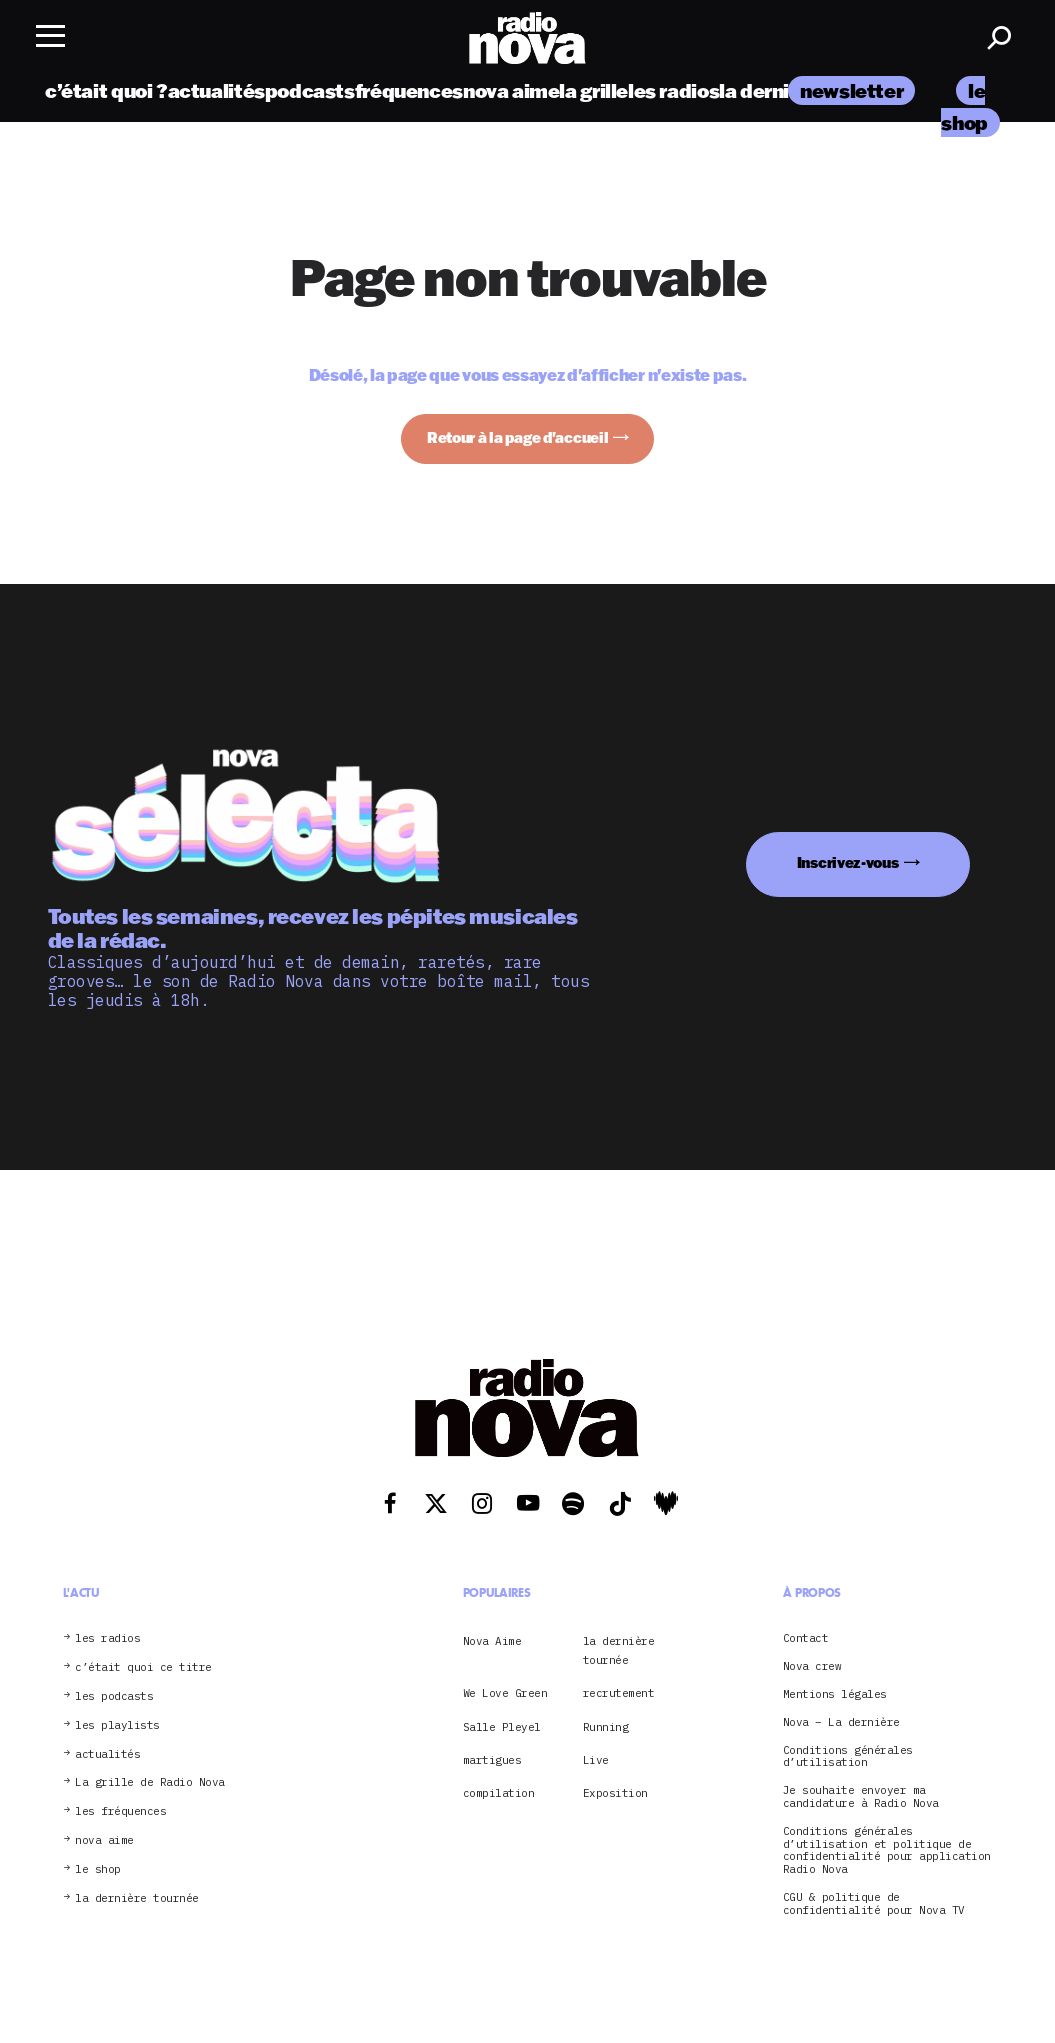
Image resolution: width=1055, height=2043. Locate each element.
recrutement (619, 1693)
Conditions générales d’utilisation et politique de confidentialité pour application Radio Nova (887, 1850)
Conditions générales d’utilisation (848, 1757)
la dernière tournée (137, 1898)
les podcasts (114, 1696)
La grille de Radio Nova (150, 1782)
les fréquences (120, 1811)
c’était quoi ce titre (143, 1667)
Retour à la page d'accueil (518, 437)
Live (596, 1760)
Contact (806, 1638)
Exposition (615, 1793)
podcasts (310, 92)
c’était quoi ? (106, 92)
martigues (492, 1760)
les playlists (117, 1725)
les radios (673, 92)
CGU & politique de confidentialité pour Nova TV (874, 1904)
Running (606, 1727)
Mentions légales (835, 1694)
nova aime (511, 92)
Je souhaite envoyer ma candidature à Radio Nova (861, 1797)
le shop (98, 1869)
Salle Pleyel (502, 1727)
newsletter (851, 92)
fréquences (409, 92)
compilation (499, 1793)
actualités (216, 92)
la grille (593, 92)
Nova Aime (492, 1641)
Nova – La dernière (841, 1722)
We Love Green (505, 1693)
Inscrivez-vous (848, 862)
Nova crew (812, 1666)
